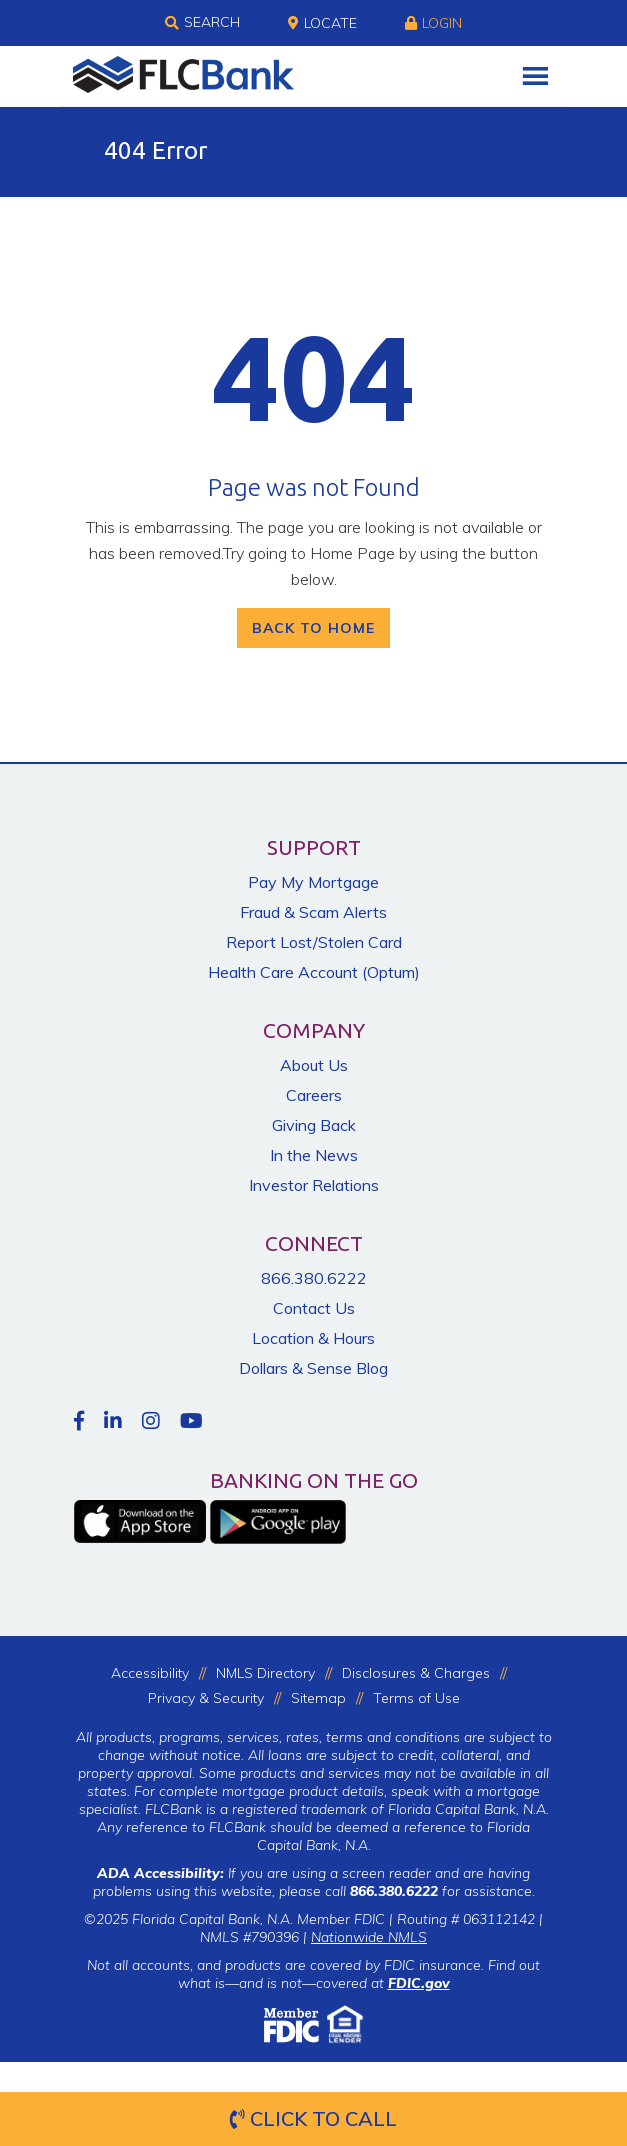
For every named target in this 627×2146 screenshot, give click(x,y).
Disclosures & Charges (416, 1673)
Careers (314, 1095)
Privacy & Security (206, 1698)
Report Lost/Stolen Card (314, 942)
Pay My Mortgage (313, 882)
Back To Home (313, 628)
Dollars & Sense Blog (313, 1368)
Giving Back (314, 1125)
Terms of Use (416, 1698)
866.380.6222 (314, 1278)
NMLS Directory (265, 1673)
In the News (314, 1155)
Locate (322, 23)
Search (202, 23)
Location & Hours (313, 1338)
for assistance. (442, 1891)
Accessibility (150, 1673)
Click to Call (313, 2118)
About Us (314, 1065)
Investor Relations (314, 1185)
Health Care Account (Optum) (314, 972)
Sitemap (318, 1698)
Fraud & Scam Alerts (313, 912)
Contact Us (314, 1308)
